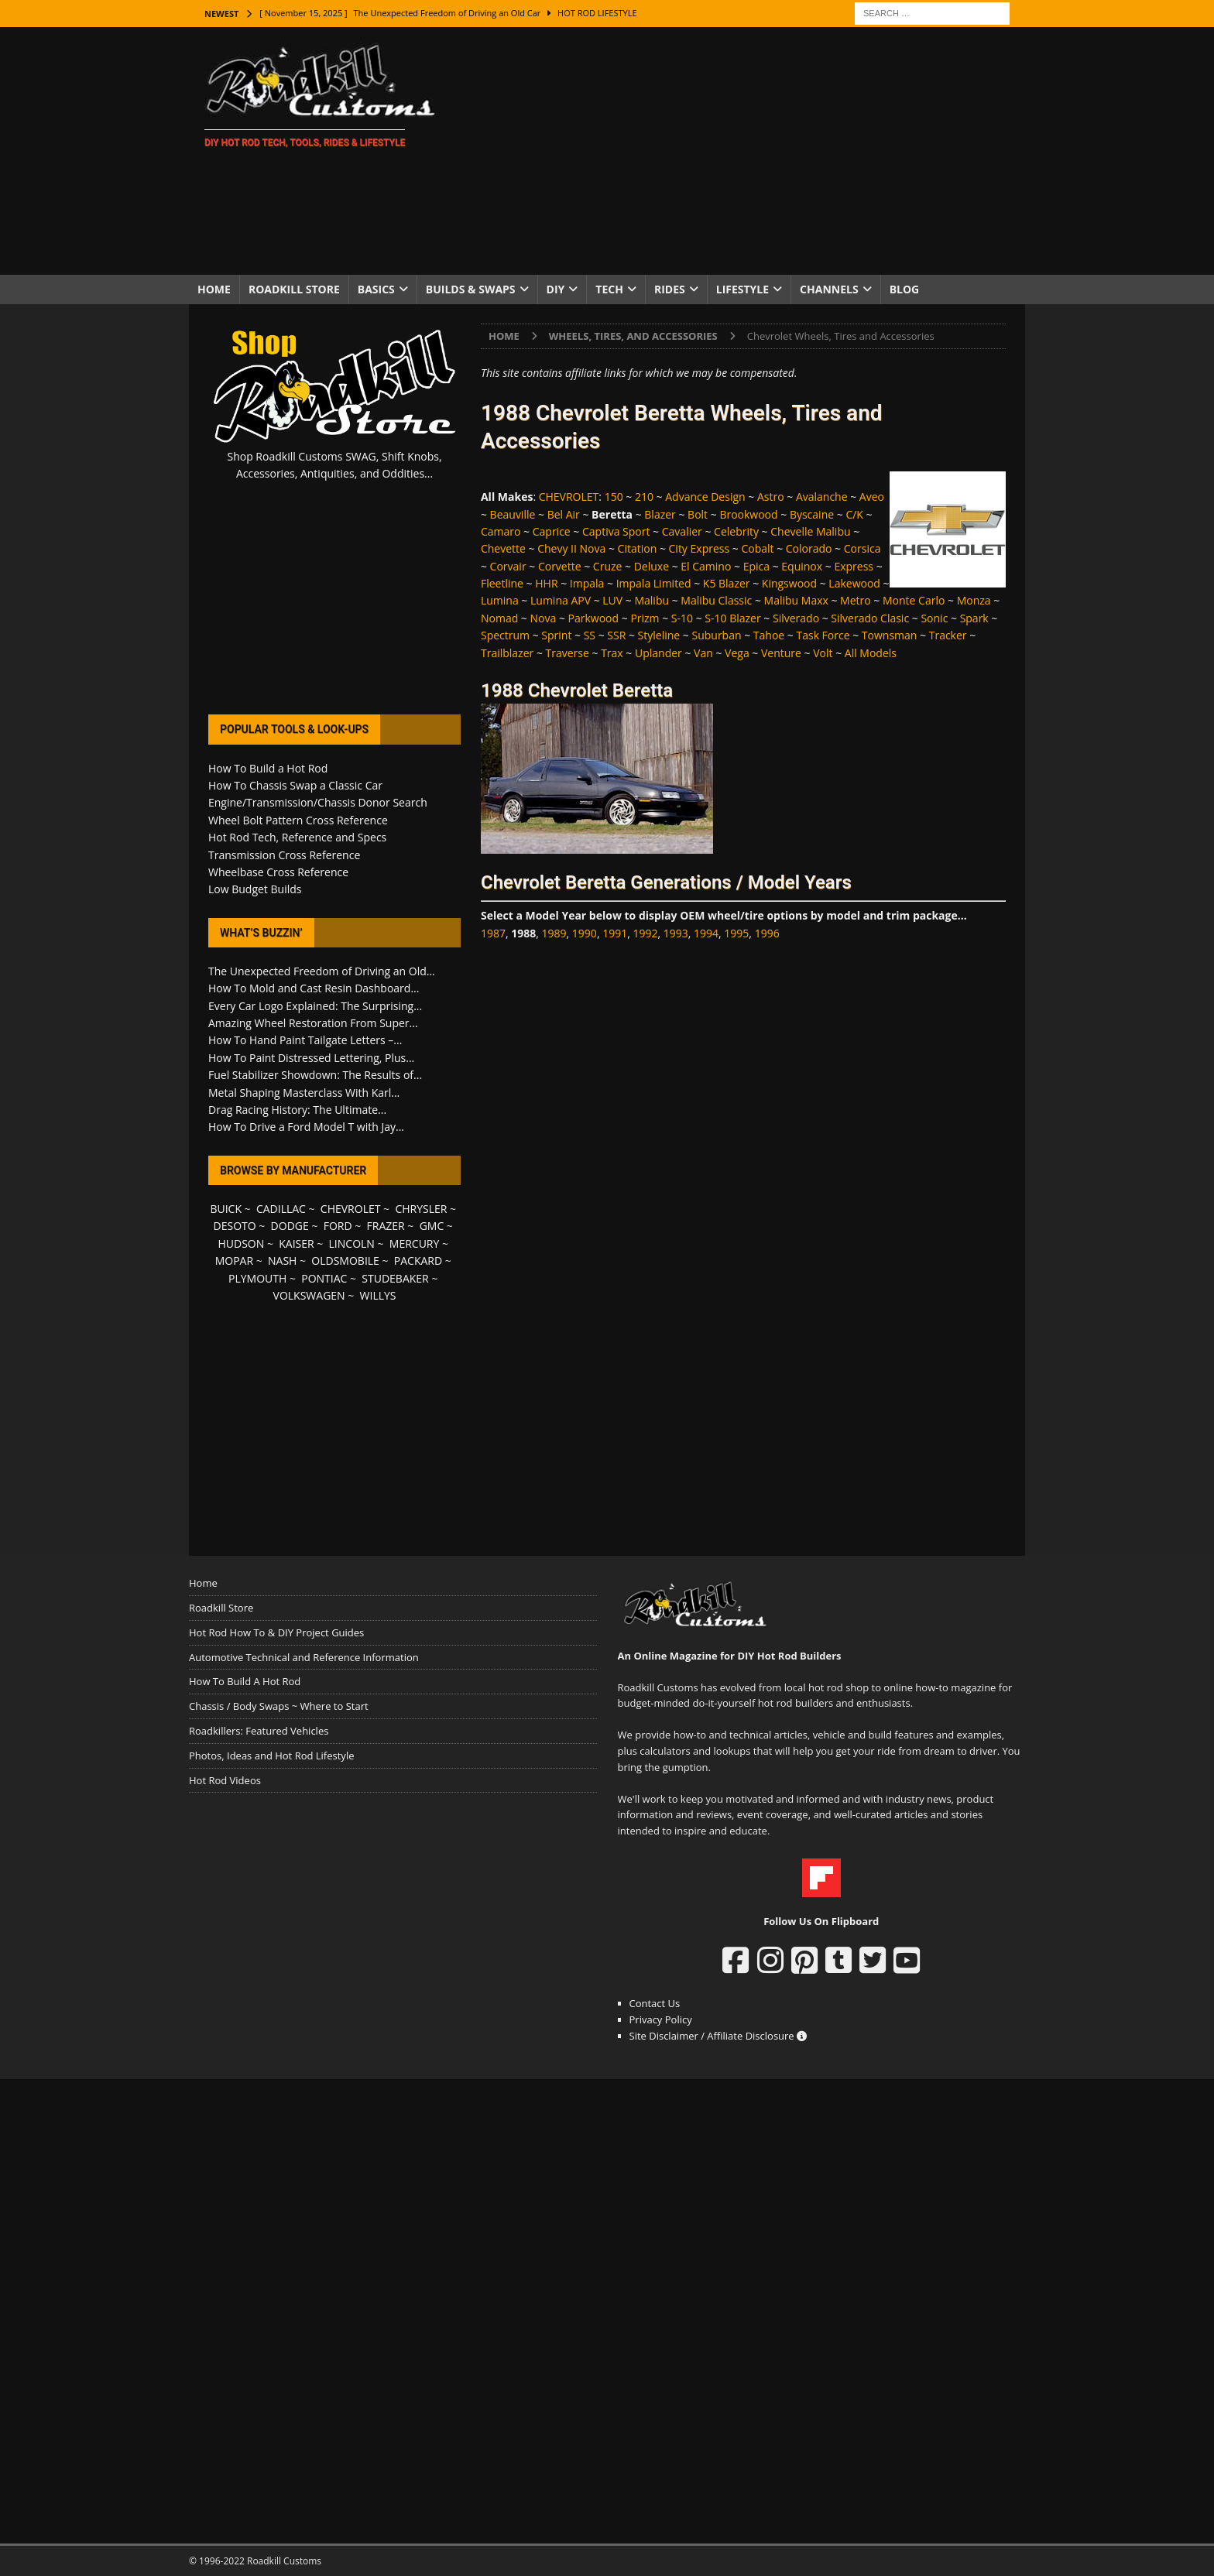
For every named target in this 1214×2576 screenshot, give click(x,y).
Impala (587, 583)
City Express (699, 548)
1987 (493, 933)
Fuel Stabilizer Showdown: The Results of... (315, 1074)
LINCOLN (352, 1243)
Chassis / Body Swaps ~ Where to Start (279, 1706)
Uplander (658, 653)
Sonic (934, 618)
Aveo (871, 496)
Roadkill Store (294, 289)
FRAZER (386, 1225)
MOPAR (234, 1260)
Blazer (660, 514)
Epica (756, 566)
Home (214, 289)
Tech (609, 289)
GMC (432, 1225)
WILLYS (378, 1295)
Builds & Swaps (471, 289)
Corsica (862, 548)
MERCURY (414, 1243)
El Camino (706, 566)
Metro (855, 600)
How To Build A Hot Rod (244, 1681)
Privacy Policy (660, 2019)
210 (644, 496)
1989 (554, 933)
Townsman (889, 635)
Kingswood (789, 583)
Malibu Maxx (796, 600)
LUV (612, 600)
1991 (614, 933)
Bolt (698, 514)
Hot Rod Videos (225, 1780)
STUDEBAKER (395, 1278)
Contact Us (655, 2003)
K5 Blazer (726, 583)
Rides (669, 289)
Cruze (607, 566)
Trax (612, 653)
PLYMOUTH (257, 1278)
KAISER (296, 1243)
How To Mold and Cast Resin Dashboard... (313, 988)
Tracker (948, 635)
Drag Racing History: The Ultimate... (297, 1109)
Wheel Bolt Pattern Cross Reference (298, 820)
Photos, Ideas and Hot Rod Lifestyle (271, 1755)
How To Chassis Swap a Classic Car (295, 785)
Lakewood (854, 583)
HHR (546, 583)
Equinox (801, 566)
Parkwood (593, 618)
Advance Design (705, 496)
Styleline (659, 635)
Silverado (796, 618)
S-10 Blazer (732, 618)
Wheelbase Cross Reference (278, 872)
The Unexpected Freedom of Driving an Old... (321, 971)
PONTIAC (324, 1278)
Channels (829, 289)
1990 (584, 933)
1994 (706, 933)
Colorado (809, 548)
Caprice (552, 531)
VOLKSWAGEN (309, 1295)
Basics (376, 289)
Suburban (716, 635)
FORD (338, 1225)
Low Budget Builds (254, 889)
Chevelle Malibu (810, 531)
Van (703, 653)
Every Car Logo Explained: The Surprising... (315, 1006)
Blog (905, 289)
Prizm (644, 618)
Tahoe (768, 635)
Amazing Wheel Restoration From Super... (313, 1023)
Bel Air (563, 514)
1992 (645, 933)
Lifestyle (742, 289)
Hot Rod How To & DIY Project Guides (276, 1632)
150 (614, 496)
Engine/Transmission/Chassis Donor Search (317, 802)
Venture (781, 653)
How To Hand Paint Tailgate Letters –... (305, 1040)
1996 (767, 933)
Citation (637, 548)
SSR (616, 635)
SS (589, 635)
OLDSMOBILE (345, 1260)
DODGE (290, 1225)
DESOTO (235, 1225)
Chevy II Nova (571, 548)
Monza (974, 600)
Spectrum (505, 635)
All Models (871, 653)
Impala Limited (653, 583)
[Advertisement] (742, 151)
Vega (737, 653)
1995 (736, 933)
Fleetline (502, 583)
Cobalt (757, 548)
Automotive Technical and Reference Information (304, 1657)
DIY (556, 289)
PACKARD (418, 1260)
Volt (822, 653)
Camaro (500, 531)
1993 (676, 933)
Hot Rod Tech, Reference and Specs (297, 837)
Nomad (499, 618)
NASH (282, 1260)
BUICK (226, 1208)
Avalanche (822, 496)
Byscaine (812, 514)
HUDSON (241, 1243)
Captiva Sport (616, 531)
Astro (770, 496)
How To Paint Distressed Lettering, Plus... (311, 1057)
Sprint (556, 635)
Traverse (567, 653)
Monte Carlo (914, 600)
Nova (543, 618)
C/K (854, 514)
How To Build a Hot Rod (268, 768)
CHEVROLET (569, 496)
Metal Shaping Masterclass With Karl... (304, 1092)
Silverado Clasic (870, 618)
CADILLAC (281, 1208)
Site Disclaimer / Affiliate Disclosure (718, 2036)
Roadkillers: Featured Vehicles (258, 1731)
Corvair (508, 566)
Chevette (503, 548)
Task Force (822, 635)
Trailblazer (507, 653)
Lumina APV (560, 600)
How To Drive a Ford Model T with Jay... (306, 1126)
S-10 (682, 618)
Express (853, 566)
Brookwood (748, 514)
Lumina (500, 600)
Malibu (651, 600)
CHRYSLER (421, 1208)
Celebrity (736, 531)
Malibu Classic (716, 600)
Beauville (513, 514)
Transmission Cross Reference (284, 855)
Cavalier (682, 531)
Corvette (559, 566)
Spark (974, 618)
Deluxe (651, 566)
